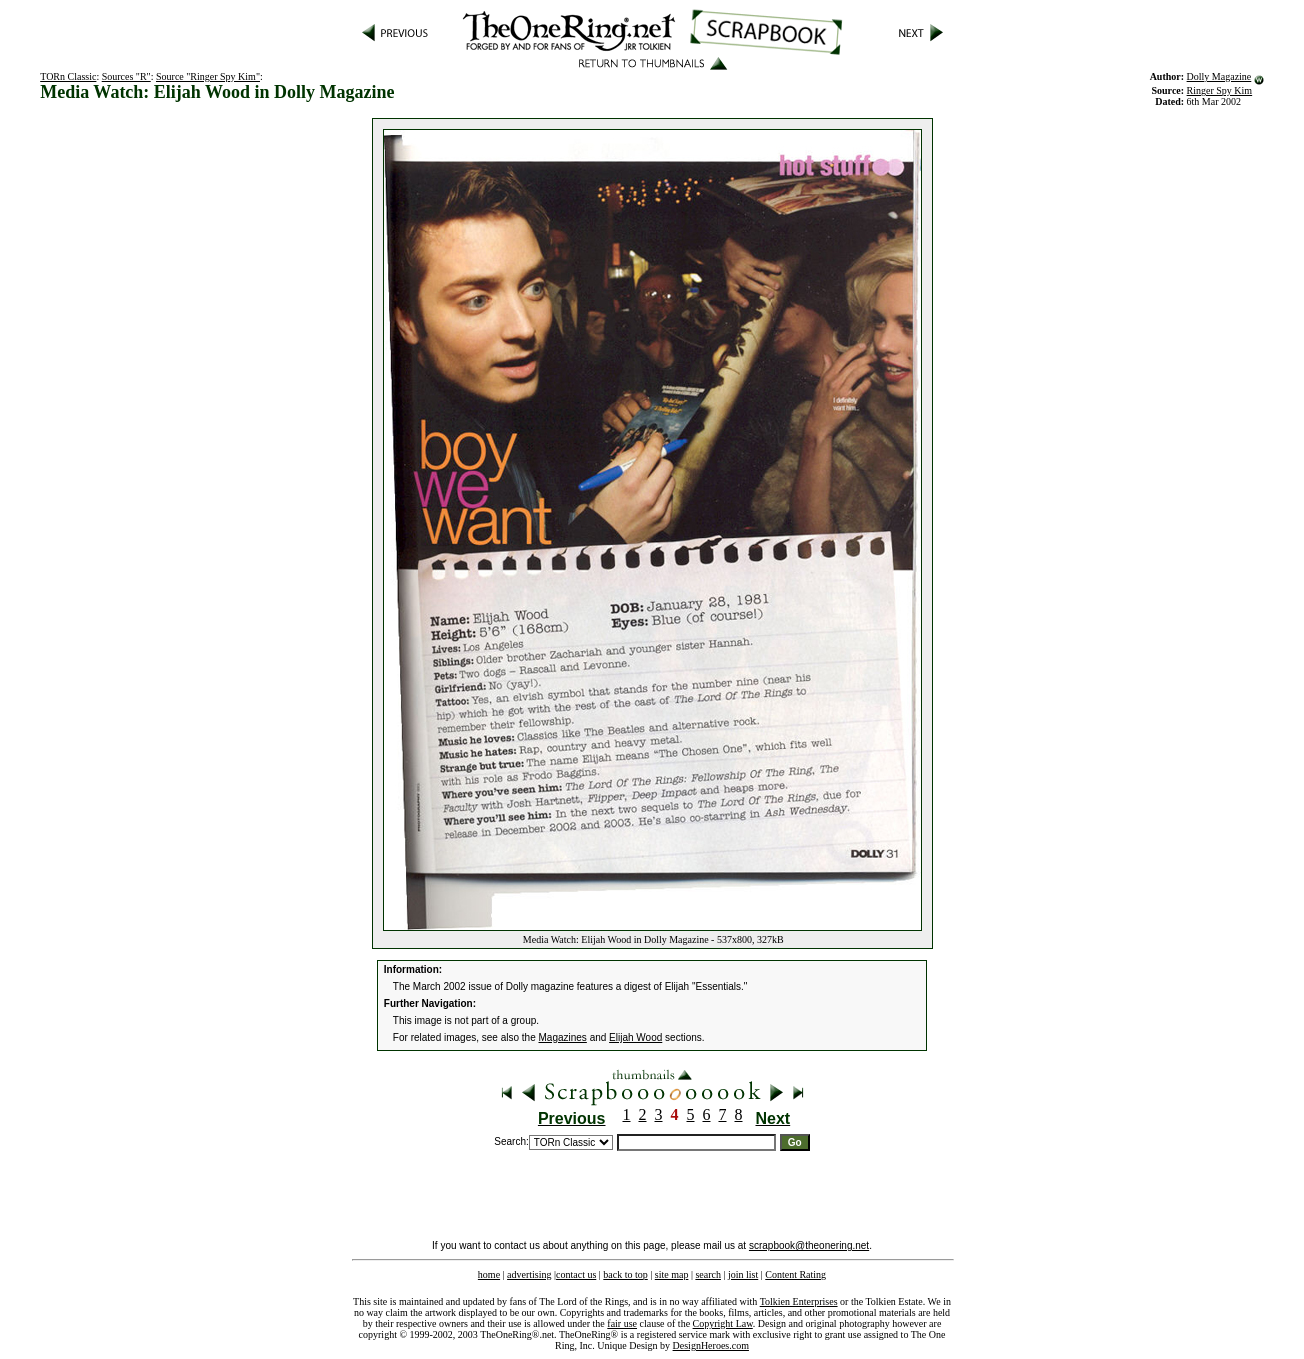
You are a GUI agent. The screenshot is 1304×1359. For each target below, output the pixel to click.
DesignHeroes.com (711, 1345)
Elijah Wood (635, 1037)
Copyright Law (723, 1323)
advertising (529, 1274)
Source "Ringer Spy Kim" (208, 76)
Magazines (563, 1037)
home (489, 1274)
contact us (576, 1274)
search (708, 1274)
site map (672, 1274)
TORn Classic (68, 76)
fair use (622, 1323)
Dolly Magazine (1219, 76)
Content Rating (795, 1274)
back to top (625, 1274)
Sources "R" (126, 76)
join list (743, 1274)
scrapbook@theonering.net (809, 1245)
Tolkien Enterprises (799, 1301)
